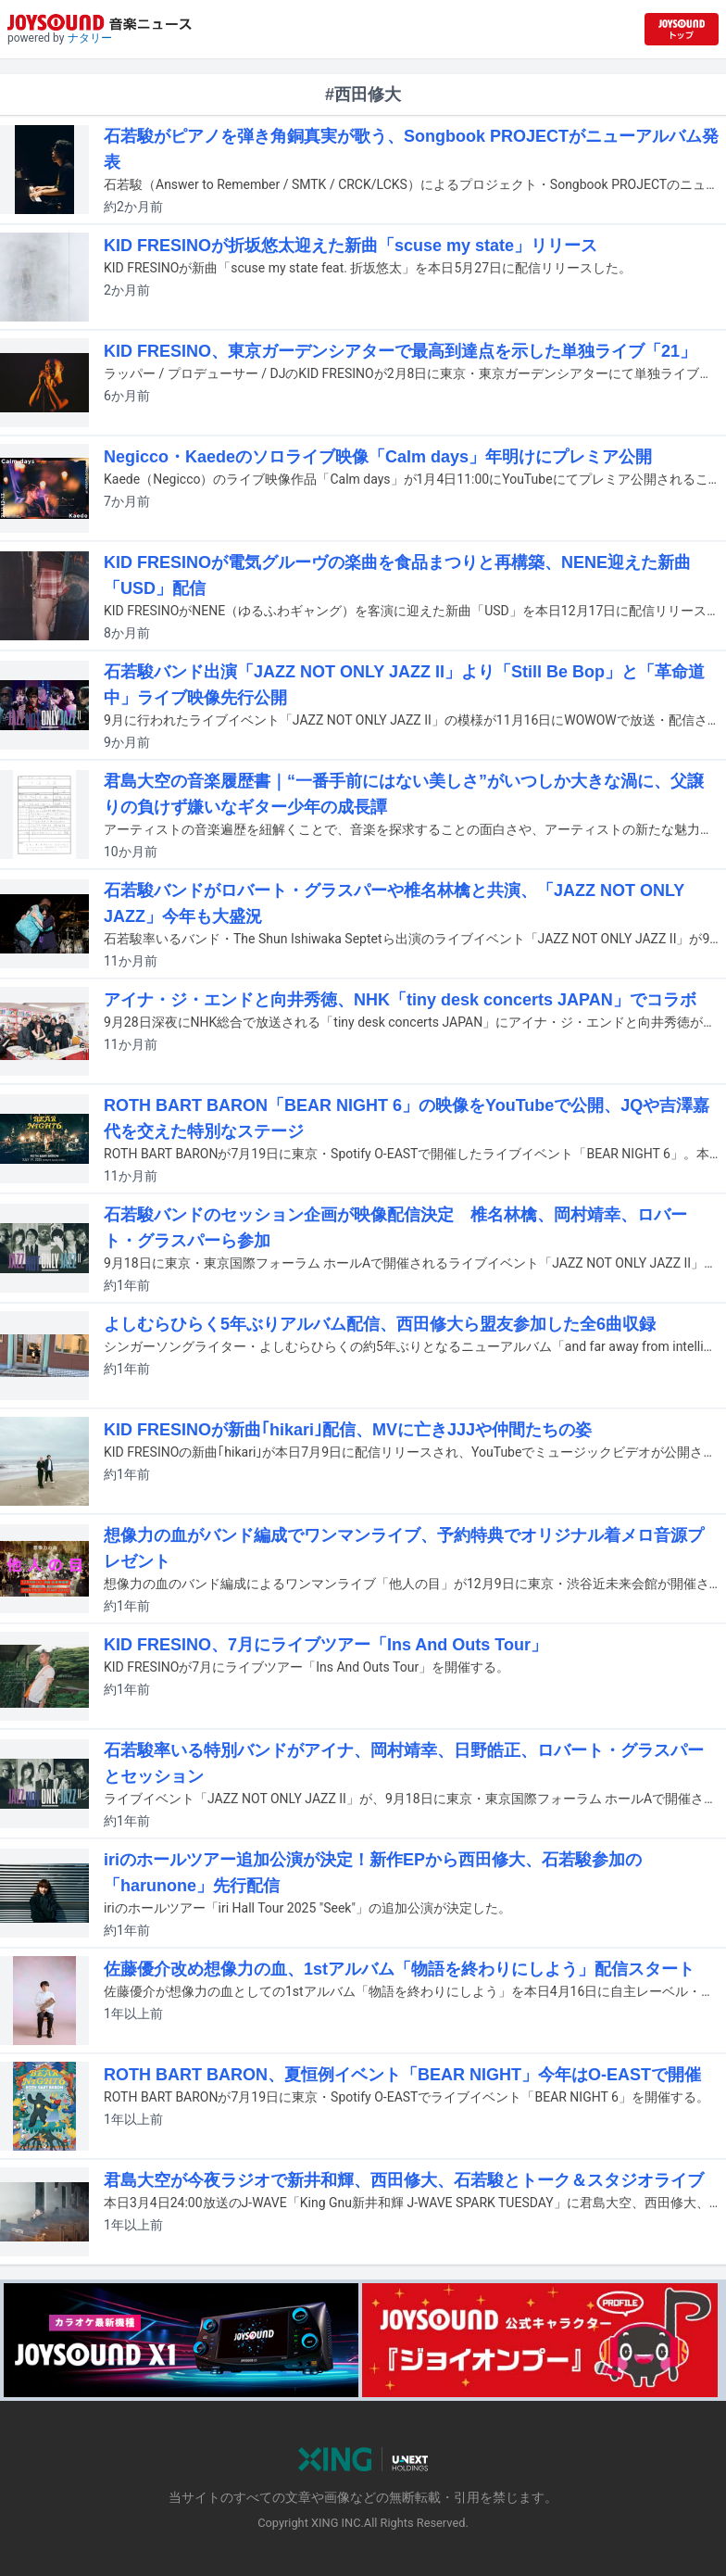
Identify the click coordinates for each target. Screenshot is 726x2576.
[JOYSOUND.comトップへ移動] (682, 29)
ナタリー (90, 38)
